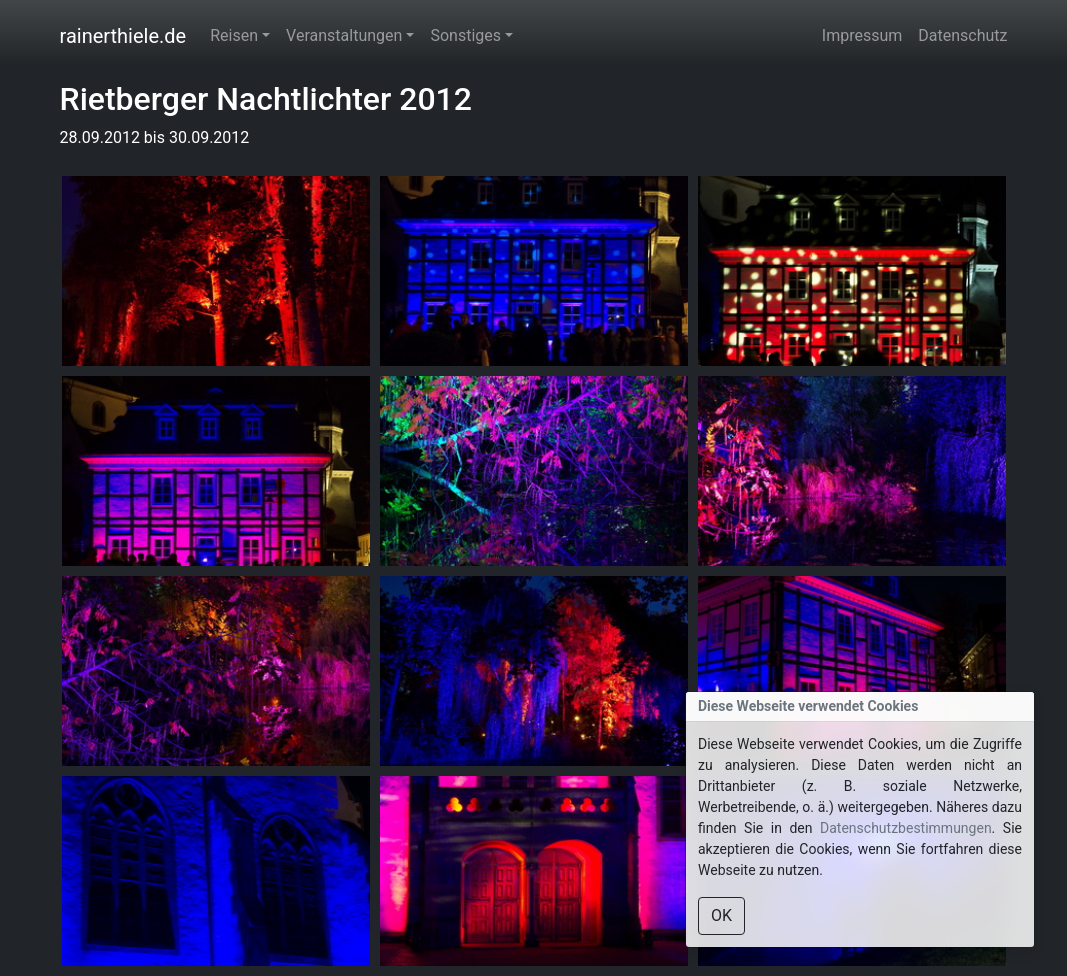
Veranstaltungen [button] (344, 35)
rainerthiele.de (123, 36)
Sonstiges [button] (465, 35)
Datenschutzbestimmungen (906, 828)
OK (721, 915)
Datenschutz (962, 35)
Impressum (862, 35)
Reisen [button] (234, 35)
